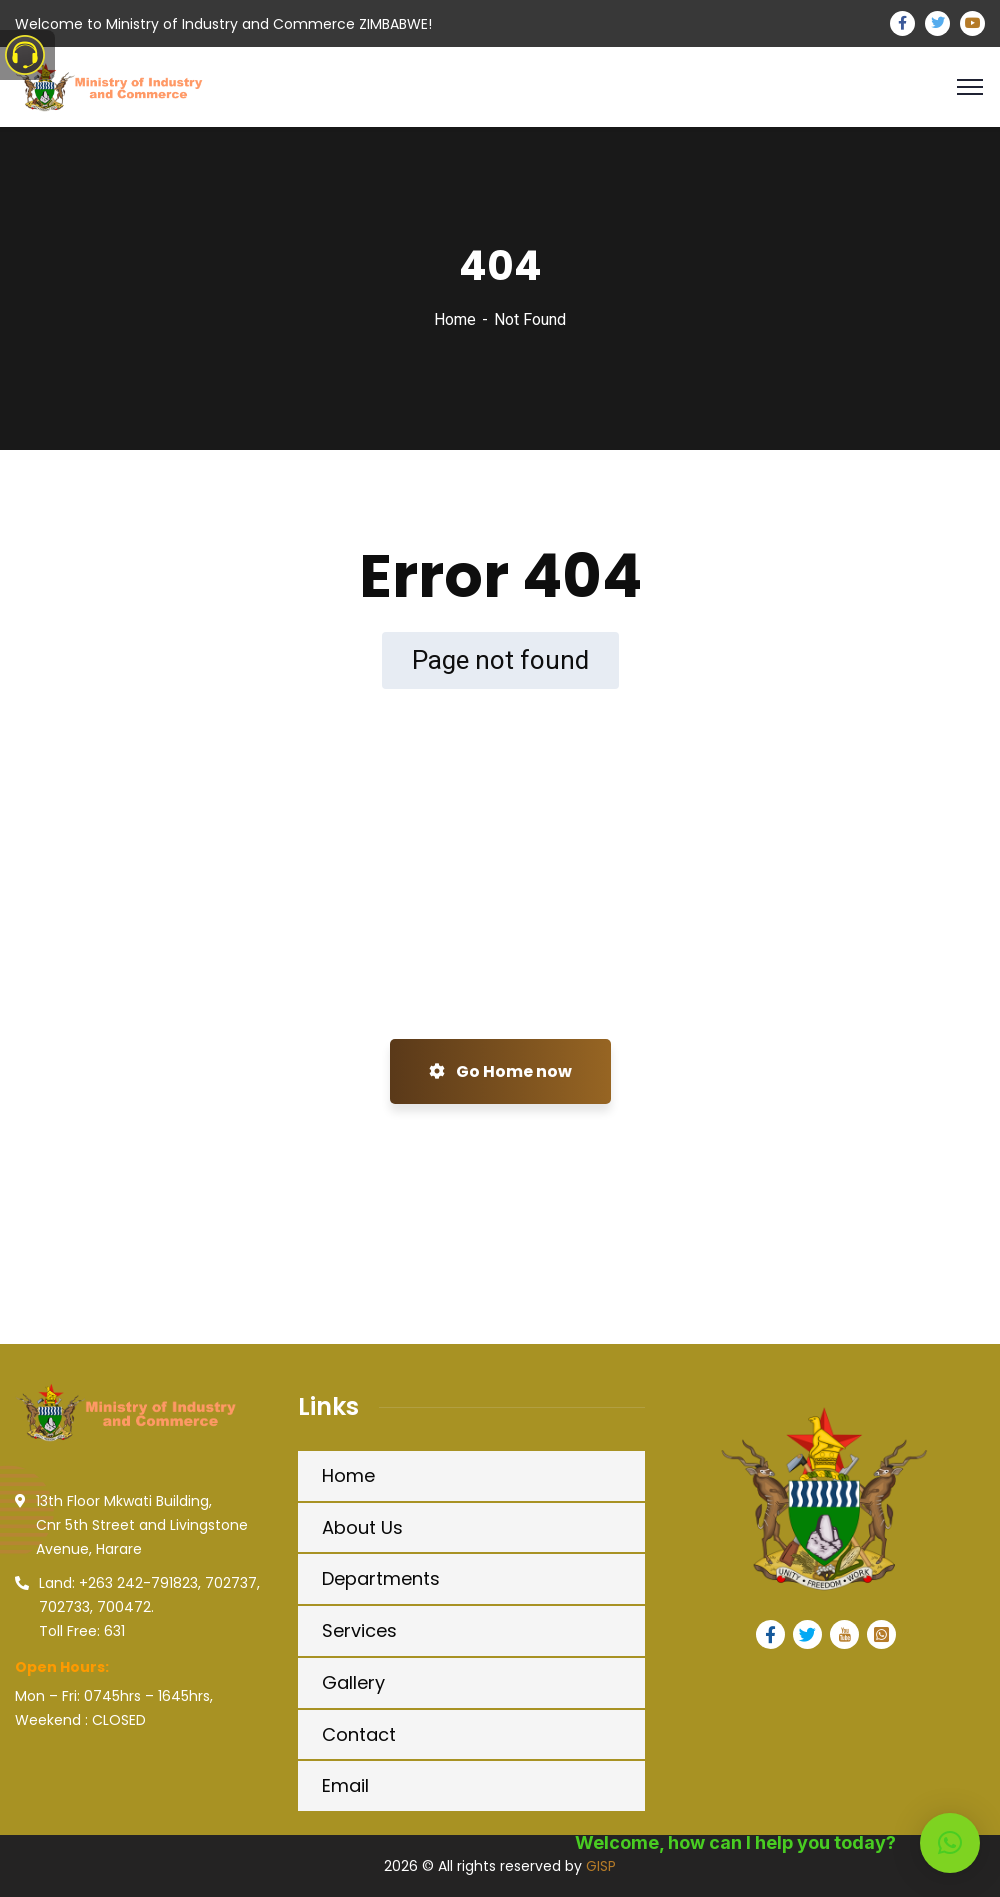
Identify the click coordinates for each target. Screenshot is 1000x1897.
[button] (950, 1843)
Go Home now (500, 1071)
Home (455, 319)
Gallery (353, 1682)
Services (359, 1630)
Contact (359, 1734)
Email (345, 1785)
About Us (362, 1527)
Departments (381, 1578)
